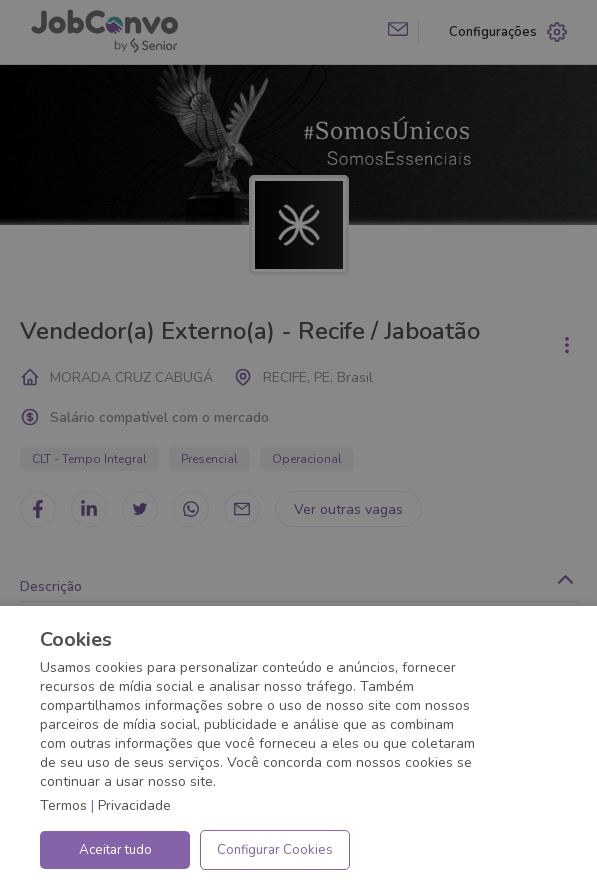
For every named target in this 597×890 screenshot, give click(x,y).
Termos (63, 805)
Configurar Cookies (275, 850)
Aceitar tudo (115, 850)
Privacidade (134, 805)
